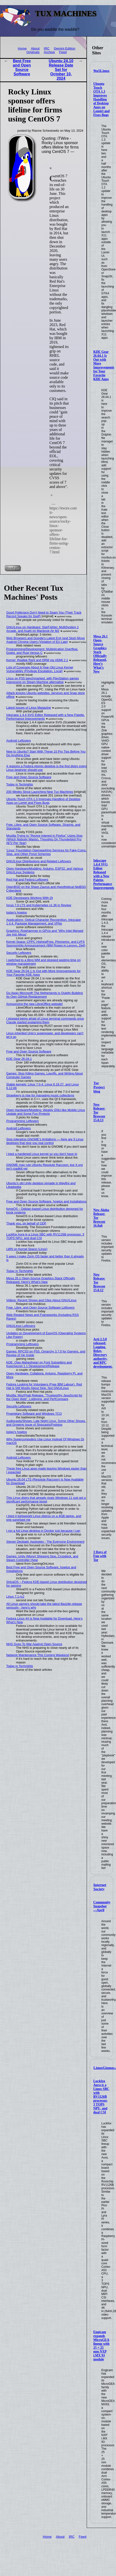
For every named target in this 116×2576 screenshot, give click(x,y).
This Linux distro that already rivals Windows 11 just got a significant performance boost (46, 1499)
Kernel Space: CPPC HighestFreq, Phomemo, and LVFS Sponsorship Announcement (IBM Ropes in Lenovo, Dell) (45, 943)
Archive (49, 52)
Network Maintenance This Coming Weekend (37, 1655)
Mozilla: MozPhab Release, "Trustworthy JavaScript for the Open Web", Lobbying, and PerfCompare (44, 1397)
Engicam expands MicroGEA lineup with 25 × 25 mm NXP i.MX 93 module (101, 2345)
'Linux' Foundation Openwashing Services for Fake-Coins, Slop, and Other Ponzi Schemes (46, 852)
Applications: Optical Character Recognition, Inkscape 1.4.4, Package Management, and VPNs (43, 921)
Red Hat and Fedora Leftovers (27, 879)
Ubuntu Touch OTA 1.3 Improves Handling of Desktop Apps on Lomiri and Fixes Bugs (101, 99)
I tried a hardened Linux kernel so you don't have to (41, 1154)
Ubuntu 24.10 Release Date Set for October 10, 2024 (61, 69)
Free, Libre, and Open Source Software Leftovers (40, 1307)
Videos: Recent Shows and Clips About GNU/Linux (41, 1300)
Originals (33, 52)
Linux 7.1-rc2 (15, 1596)
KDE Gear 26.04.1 (19, 1059)
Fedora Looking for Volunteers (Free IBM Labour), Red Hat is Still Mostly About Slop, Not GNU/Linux (44, 1386)
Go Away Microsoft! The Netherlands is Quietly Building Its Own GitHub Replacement (44, 994)
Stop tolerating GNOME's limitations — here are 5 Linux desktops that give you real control (45, 1141)
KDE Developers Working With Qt (29, 898)
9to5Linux (102, 71)
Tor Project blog (99, 1087)
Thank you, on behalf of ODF (26, 1223)
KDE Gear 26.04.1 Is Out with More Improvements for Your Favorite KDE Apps (103, 365)
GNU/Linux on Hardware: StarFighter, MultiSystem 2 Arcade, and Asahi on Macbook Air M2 (42, 629)
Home (22, 48)
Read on (12, 568)
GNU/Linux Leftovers (20, 1326)
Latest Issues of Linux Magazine (28, 707)
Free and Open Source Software (28, 777)
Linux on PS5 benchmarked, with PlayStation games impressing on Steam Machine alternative (42, 680)
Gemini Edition (64, 48)
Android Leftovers (18, 740)
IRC (46, 48)
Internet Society (100, 1887)
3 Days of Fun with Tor (99, 1556)
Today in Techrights (19, 784)
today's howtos (16, 912)
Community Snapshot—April (102, 1906)
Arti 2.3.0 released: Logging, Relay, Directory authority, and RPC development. (103, 1352)
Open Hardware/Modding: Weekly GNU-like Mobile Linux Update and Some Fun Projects (45, 1111)
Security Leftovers (18, 953)
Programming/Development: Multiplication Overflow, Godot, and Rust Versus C (42, 651)
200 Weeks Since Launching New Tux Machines (39, 792)
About (35, 48)
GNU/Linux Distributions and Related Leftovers (38, 861)
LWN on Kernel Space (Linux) (26, 1249)
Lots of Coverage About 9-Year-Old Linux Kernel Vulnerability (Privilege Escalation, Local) (39, 669)
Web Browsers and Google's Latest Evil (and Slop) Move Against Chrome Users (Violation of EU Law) (45, 640)
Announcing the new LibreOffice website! (34, 1004)
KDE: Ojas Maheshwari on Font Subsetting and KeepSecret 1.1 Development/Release (39, 1364)
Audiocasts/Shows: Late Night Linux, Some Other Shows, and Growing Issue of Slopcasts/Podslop (46, 1422)
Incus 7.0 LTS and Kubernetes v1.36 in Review (38, 905)
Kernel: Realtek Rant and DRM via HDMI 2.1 (37, 660)
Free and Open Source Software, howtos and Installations (46, 1201)
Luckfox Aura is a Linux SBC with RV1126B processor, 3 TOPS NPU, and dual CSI (101, 2096)
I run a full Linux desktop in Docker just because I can (43, 1530)
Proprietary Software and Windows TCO (34, 1413)
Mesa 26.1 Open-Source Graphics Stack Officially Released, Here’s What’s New (100, 654)
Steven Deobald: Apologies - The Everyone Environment (45, 1541)
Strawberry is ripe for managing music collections (40, 1095)
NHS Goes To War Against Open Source (34, 1644)
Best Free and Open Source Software (22, 67)
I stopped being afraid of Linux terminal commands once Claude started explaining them (45, 1020)
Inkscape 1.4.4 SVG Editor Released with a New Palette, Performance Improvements (103, 874)
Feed (63, 52)
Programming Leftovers (22, 1121)
